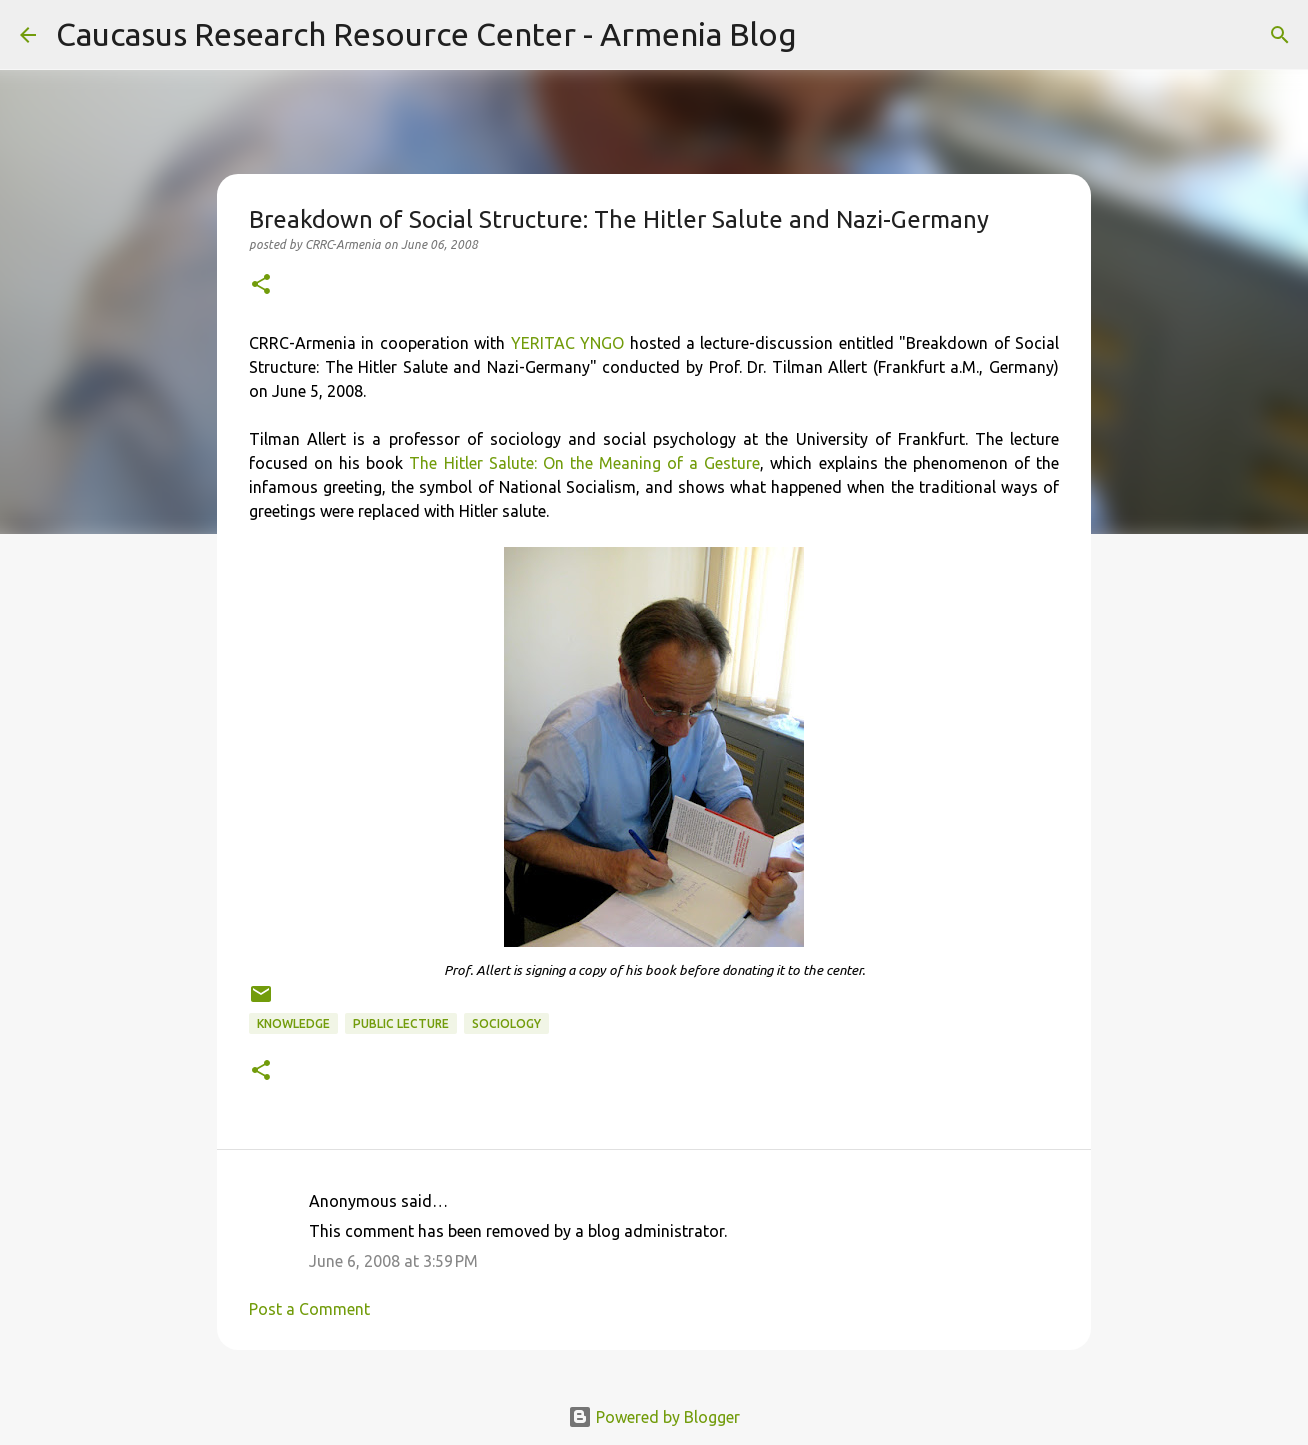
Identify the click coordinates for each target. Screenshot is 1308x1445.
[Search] (825, 35)
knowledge (293, 1023)
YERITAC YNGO (567, 343)
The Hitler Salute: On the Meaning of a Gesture (584, 463)
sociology (506, 1023)
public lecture (401, 1023)
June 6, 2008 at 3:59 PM (393, 1261)
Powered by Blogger (654, 1417)
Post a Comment (309, 1309)
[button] (261, 285)
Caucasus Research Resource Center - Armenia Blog (426, 34)
